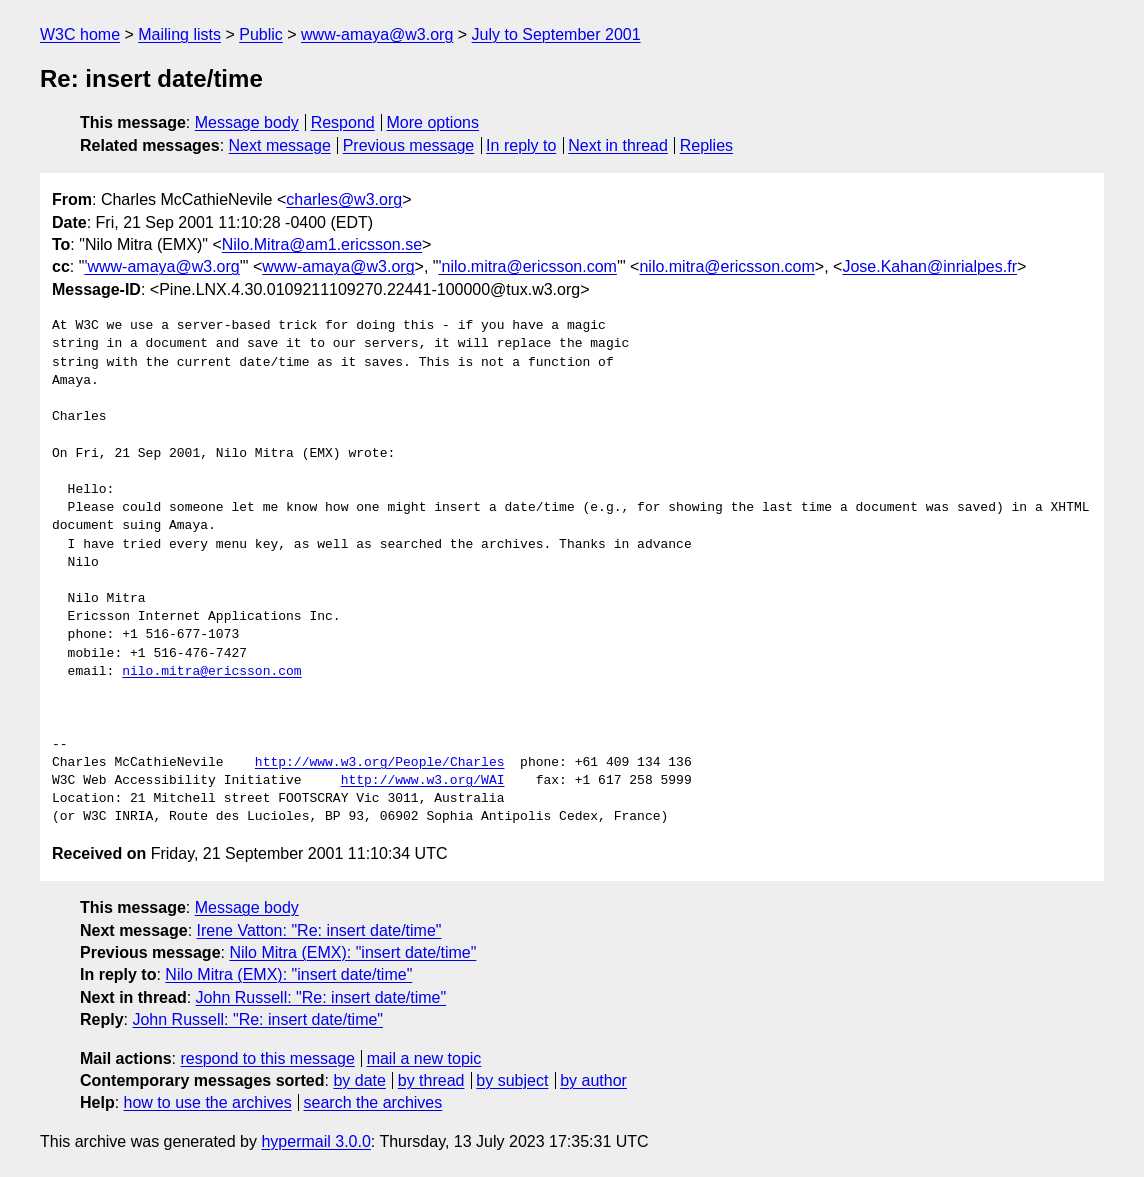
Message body (247, 122)
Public (261, 34)
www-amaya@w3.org (377, 34)
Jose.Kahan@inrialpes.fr (929, 266)
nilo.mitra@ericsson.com (726, 266)
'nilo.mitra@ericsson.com (527, 266)
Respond (343, 122)
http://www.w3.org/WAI (423, 781)
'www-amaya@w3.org (161, 266)
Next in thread (618, 145)
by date (359, 1080)
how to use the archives (208, 1102)
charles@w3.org (344, 199)
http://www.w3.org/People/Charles (380, 763)
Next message (280, 145)
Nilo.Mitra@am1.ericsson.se (322, 244)
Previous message (409, 145)
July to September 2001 (556, 34)
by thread (431, 1080)
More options (433, 122)
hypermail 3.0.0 (315, 1141)
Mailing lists (179, 34)
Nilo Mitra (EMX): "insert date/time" (352, 952)
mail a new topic (424, 1058)
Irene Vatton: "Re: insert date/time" (319, 930)
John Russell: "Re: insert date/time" (321, 997)
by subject (512, 1080)
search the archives (373, 1102)
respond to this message (267, 1058)
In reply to (521, 145)
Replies (706, 145)
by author (593, 1080)
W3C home (80, 34)
